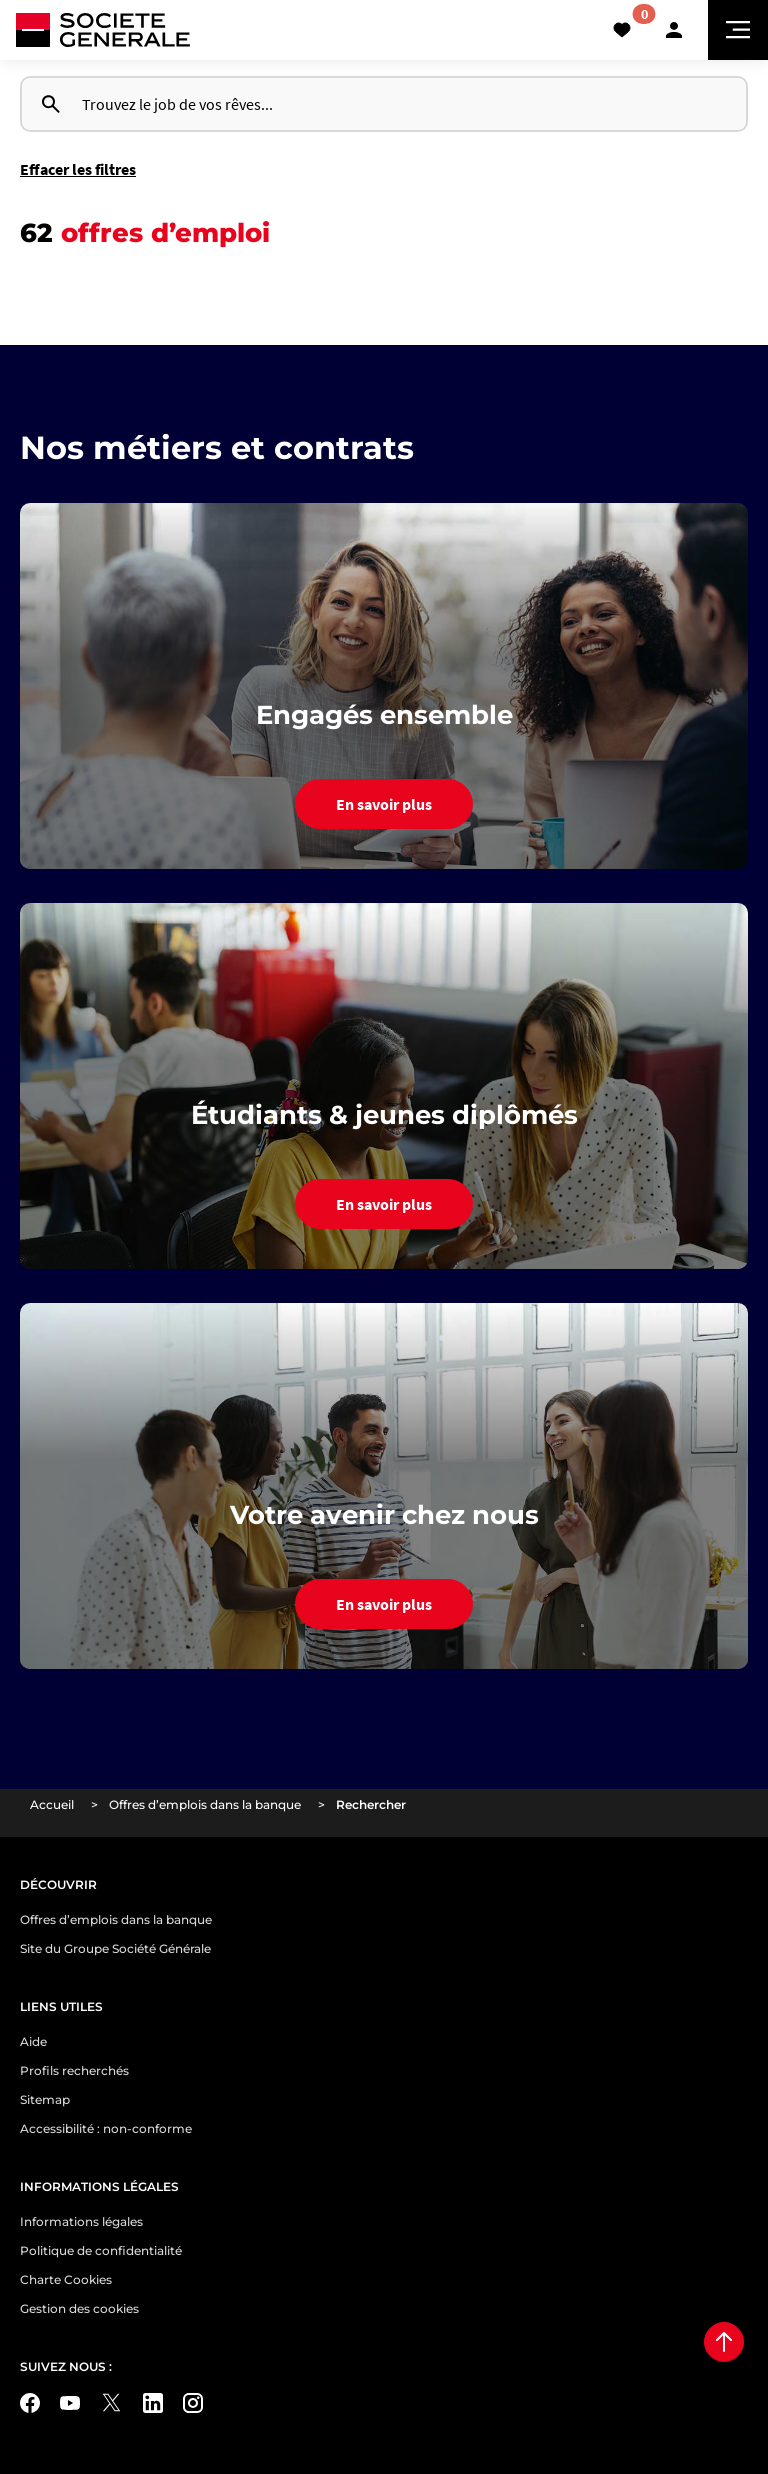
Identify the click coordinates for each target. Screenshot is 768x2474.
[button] (674, 30)
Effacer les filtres (78, 169)
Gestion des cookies (79, 2308)
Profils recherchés (74, 2070)
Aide (33, 2041)
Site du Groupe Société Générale (115, 1948)
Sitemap (45, 2099)
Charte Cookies (66, 2279)
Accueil (52, 1804)
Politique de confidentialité (101, 2250)
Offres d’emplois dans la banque (205, 1804)
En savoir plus (384, 804)
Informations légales (81, 2221)
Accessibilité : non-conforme (106, 2128)
